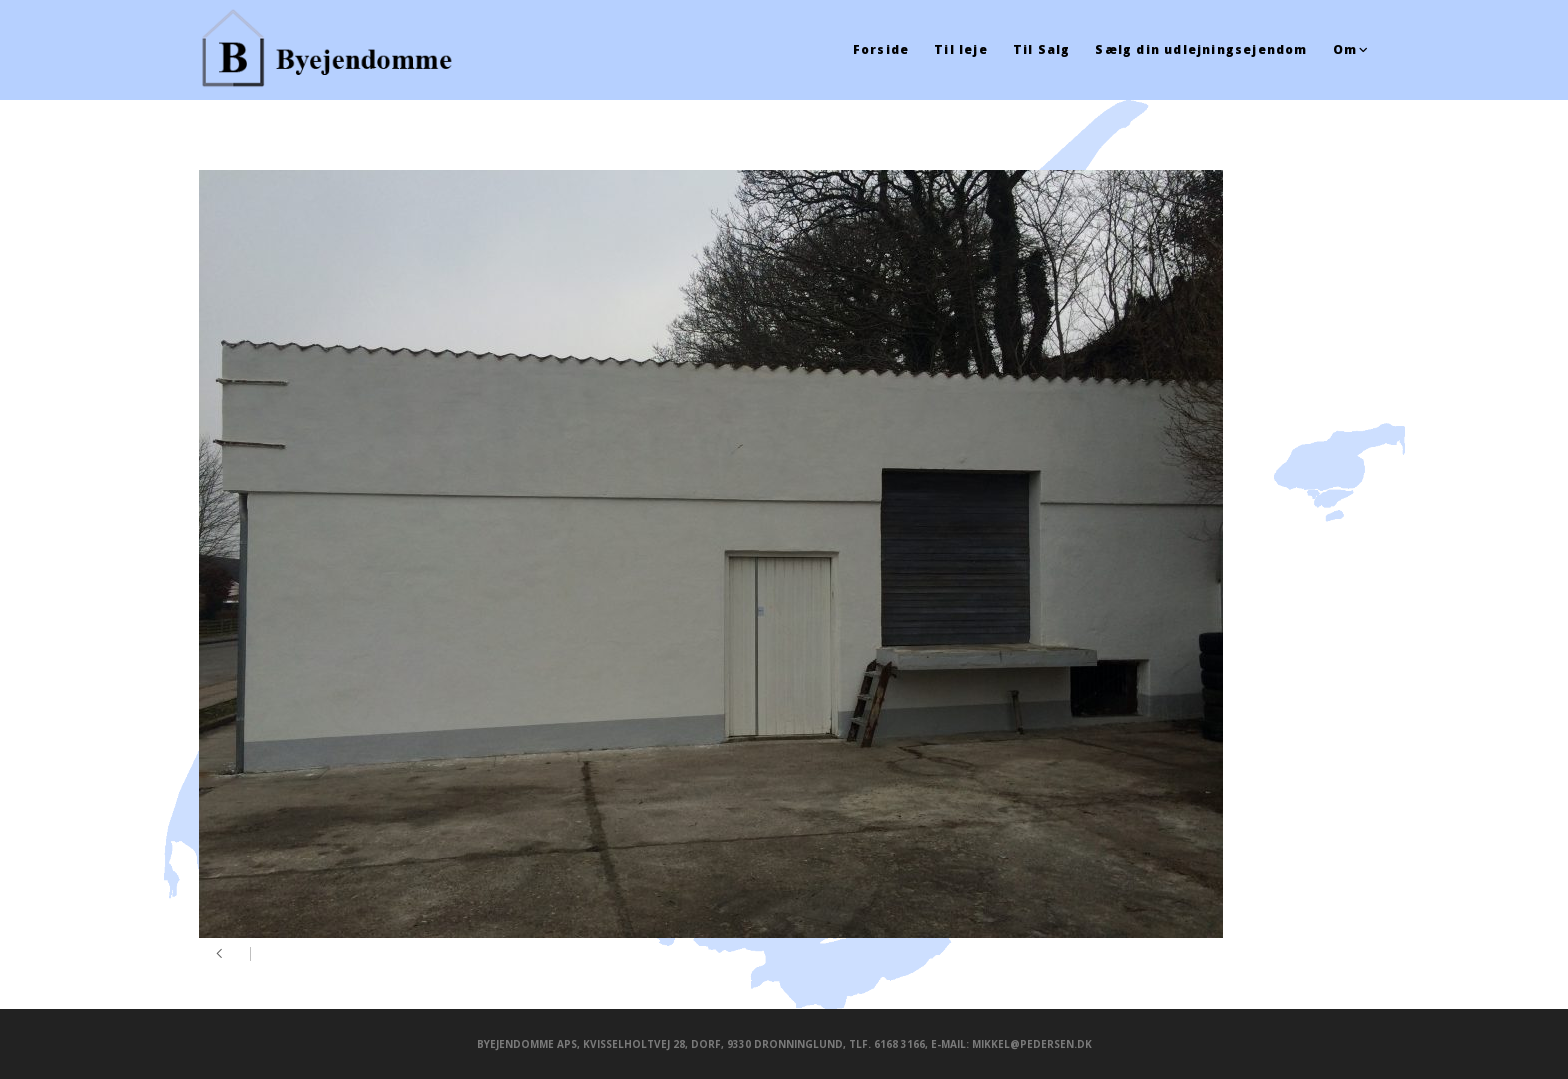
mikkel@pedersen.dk (1032, 1044)
